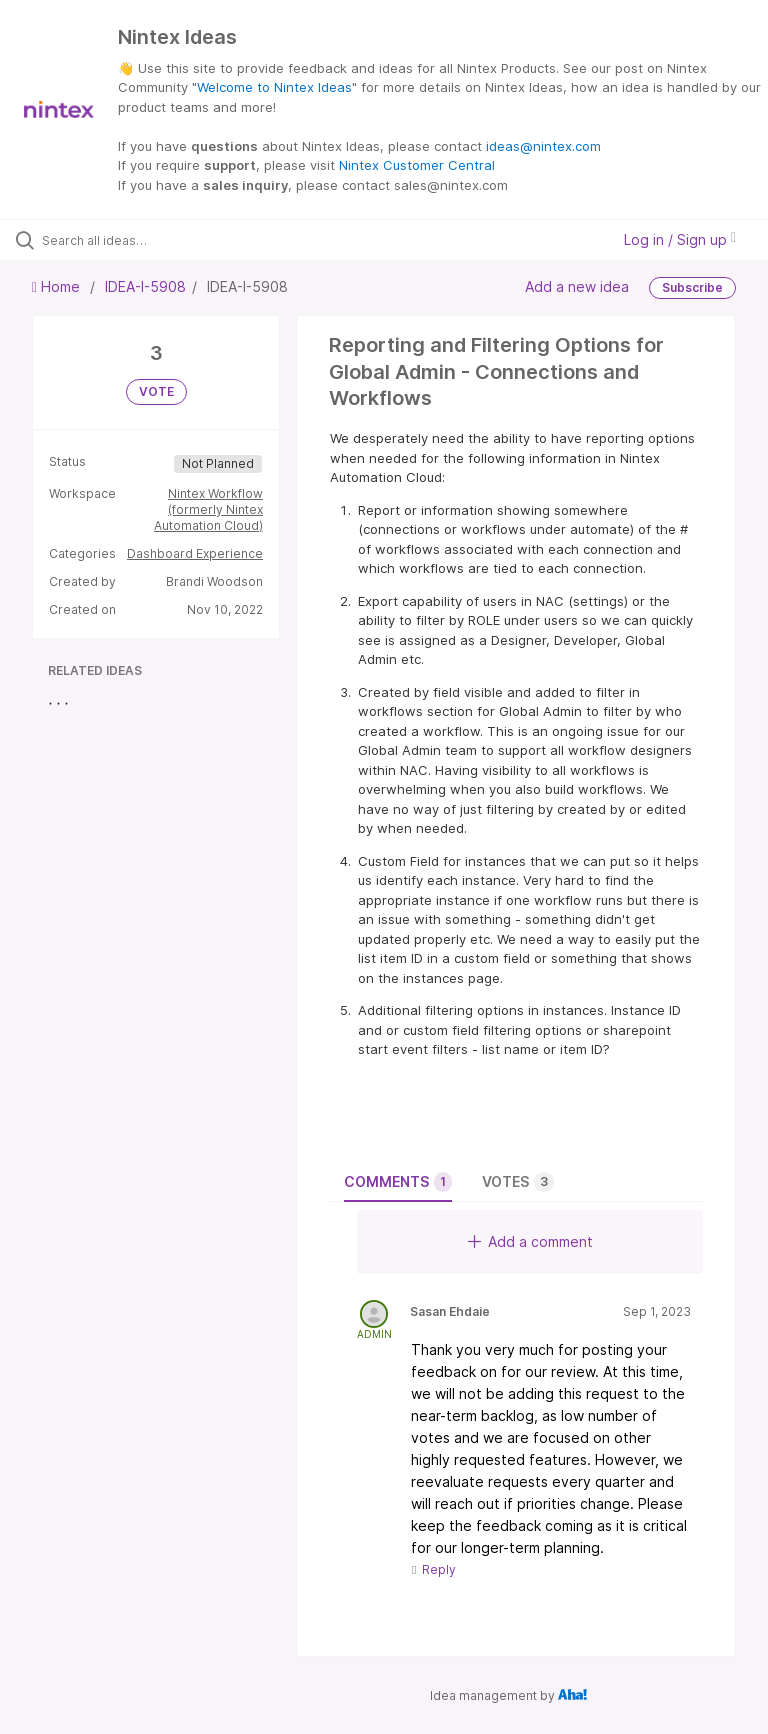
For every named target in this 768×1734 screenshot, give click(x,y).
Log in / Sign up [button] (680, 239)
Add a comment (530, 1241)
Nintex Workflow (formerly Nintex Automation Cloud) (208, 509)
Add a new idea (577, 286)
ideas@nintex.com (543, 146)
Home (58, 286)
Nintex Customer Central (417, 165)
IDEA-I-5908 (145, 286)
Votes (518, 1182)
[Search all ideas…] (135, 240)
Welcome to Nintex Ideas (274, 87)
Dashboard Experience (195, 553)
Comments (398, 1182)
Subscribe (692, 287)
